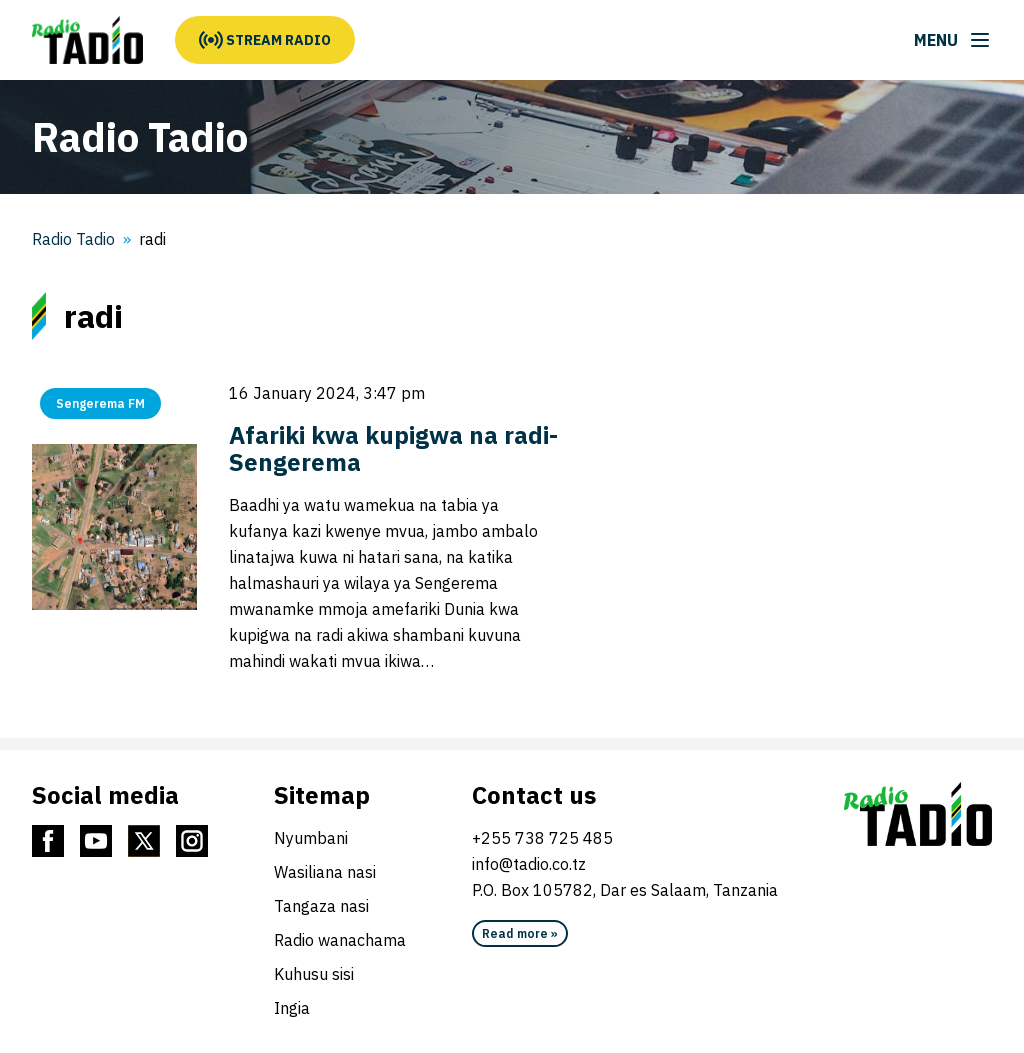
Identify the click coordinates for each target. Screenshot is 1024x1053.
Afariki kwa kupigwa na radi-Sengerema (393, 448)
